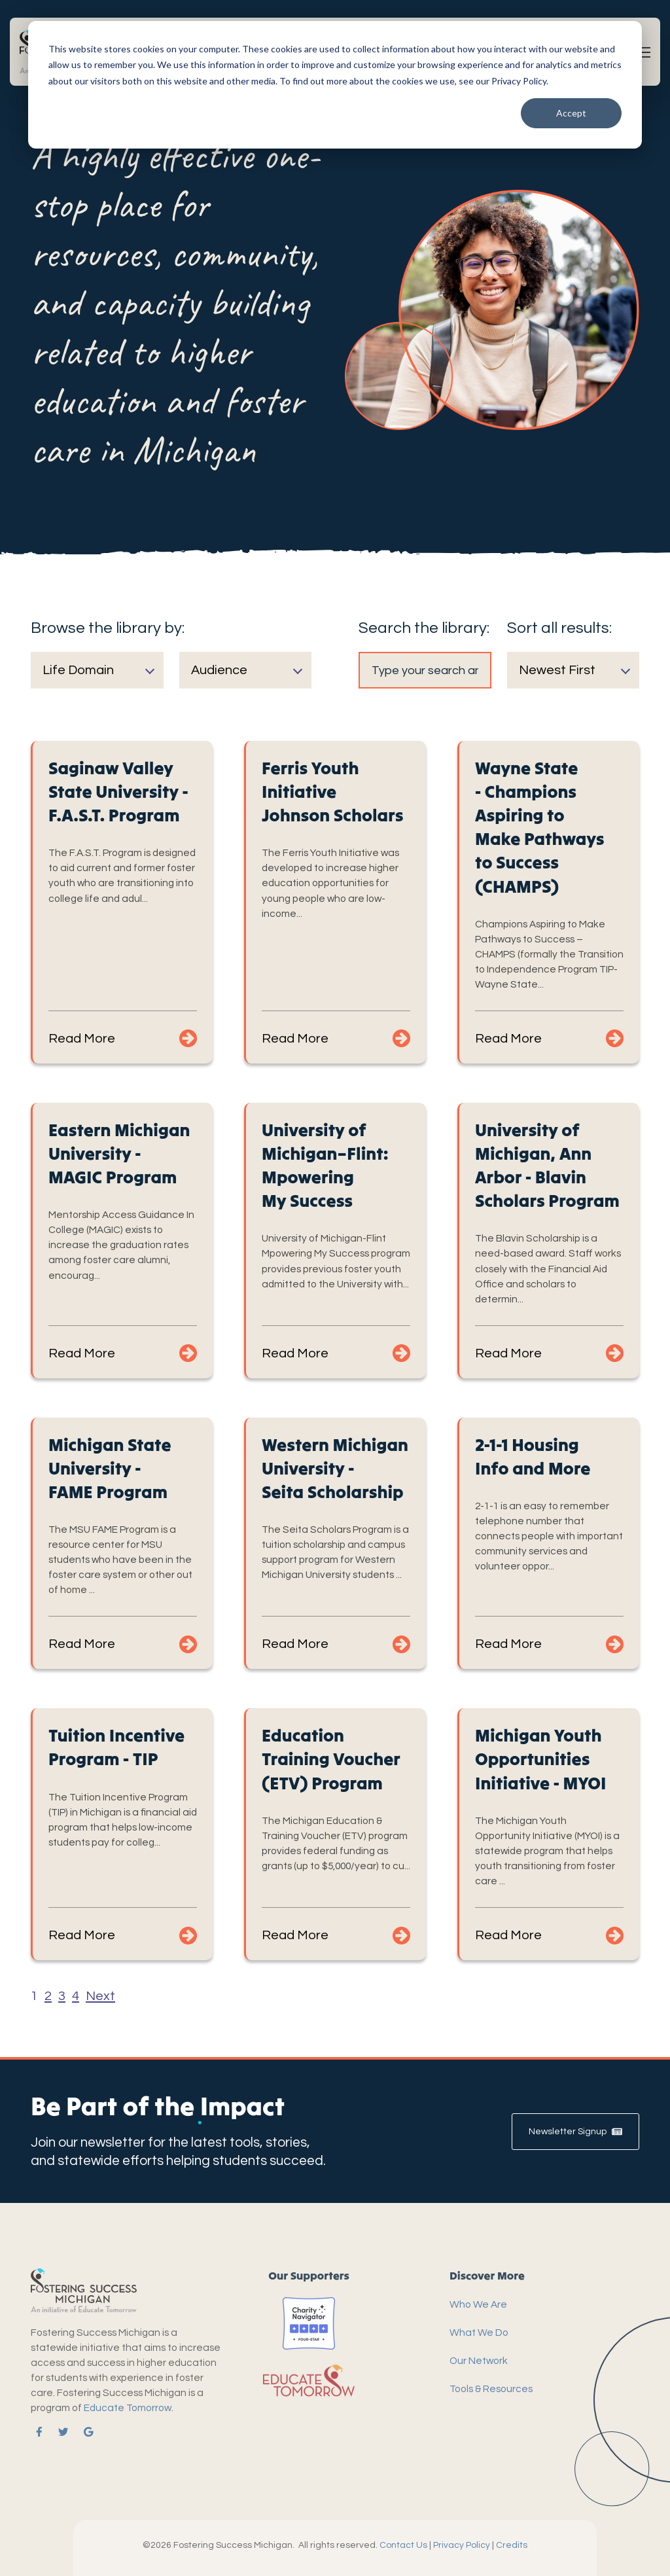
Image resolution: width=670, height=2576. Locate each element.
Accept (571, 112)
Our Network (479, 2360)
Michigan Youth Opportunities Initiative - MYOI (540, 1759)
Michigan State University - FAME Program (109, 1468)
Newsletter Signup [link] (575, 2131)
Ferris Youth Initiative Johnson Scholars (332, 791)
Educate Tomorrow (127, 2408)
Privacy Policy (461, 2545)
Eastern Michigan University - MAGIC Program (119, 1153)
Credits (511, 2545)
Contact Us (403, 2545)
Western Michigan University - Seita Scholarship (335, 1468)
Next (100, 1996)
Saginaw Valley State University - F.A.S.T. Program (118, 791)
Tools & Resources (491, 2389)
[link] (37, 2432)
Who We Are (478, 2304)
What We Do (479, 2332)
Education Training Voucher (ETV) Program (331, 1759)
